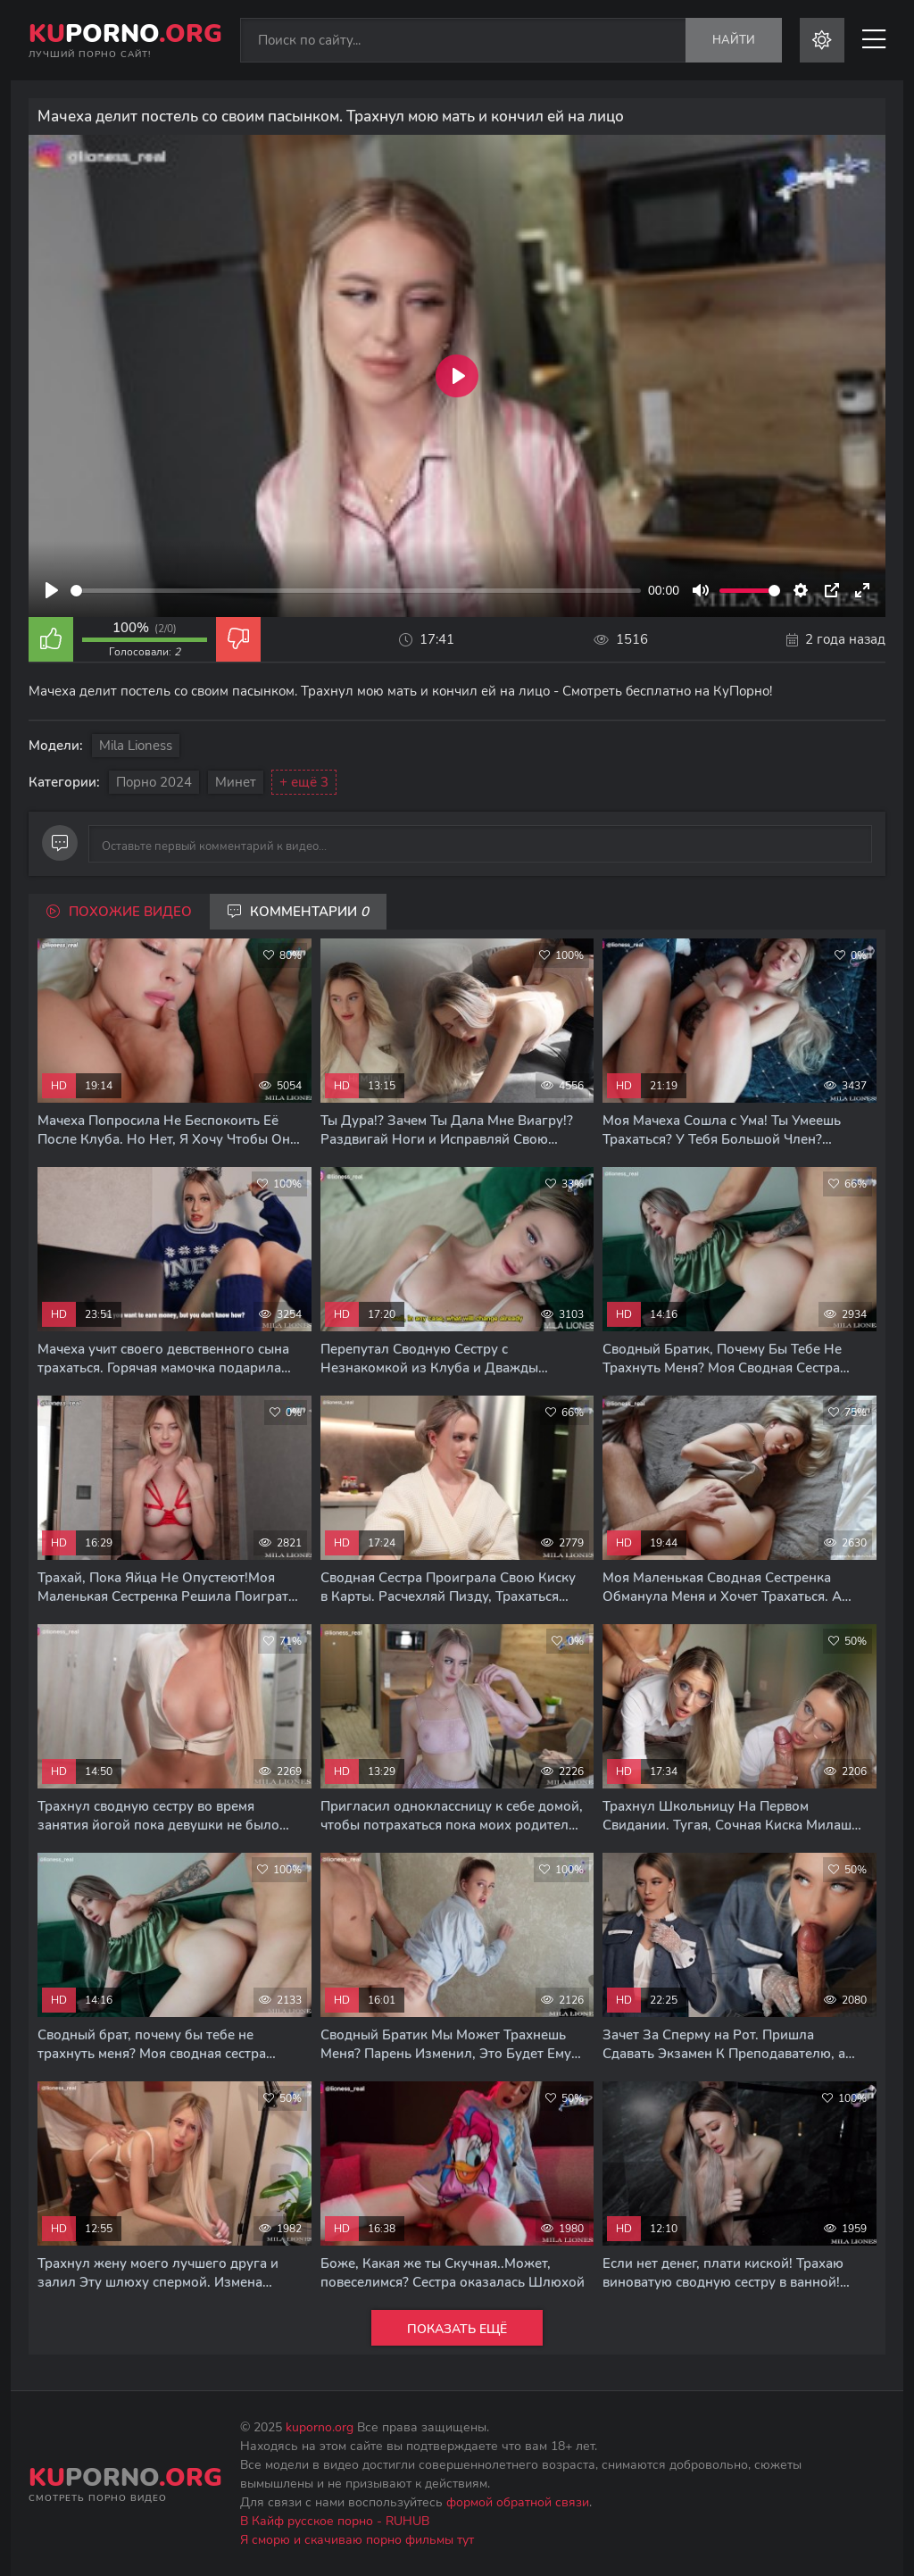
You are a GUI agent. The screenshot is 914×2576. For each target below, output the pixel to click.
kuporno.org (319, 2427)
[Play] (51, 590)
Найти (733, 40)
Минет (235, 782)
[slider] (356, 590)
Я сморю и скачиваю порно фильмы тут (357, 2539)
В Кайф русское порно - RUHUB (334, 2521)
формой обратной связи (517, 2502)
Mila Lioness (135, 745)
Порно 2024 (154, 782)
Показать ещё (457, 2329)
